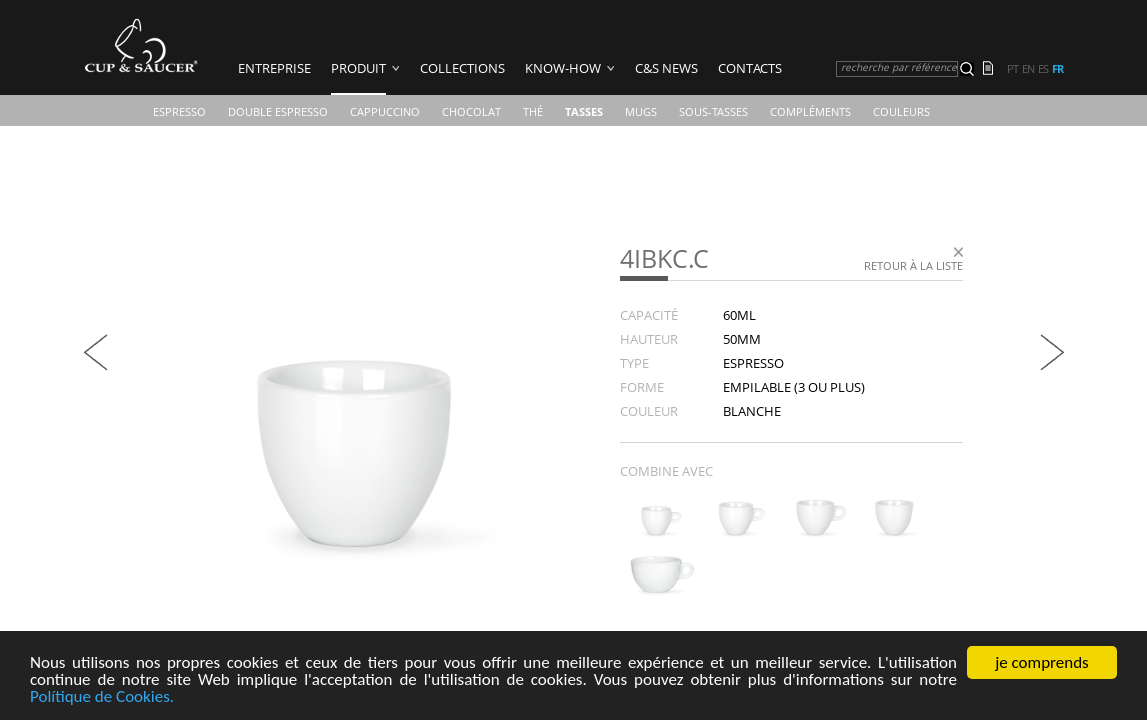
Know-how (563, 68)
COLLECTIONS (462, 68)
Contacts (750, 68)
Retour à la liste (913, 265)
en (1028, 69)
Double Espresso (278, 111)
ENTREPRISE (274, 68)
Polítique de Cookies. (102, 697)
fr (1057, 69)
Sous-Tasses (713, 111)
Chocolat (471, 111)
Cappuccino (385, 111)
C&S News (666, 68)
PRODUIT (358, 68)
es (1043, 69)
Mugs (641, 111)
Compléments (810, 111)
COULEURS (901, 111)
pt (1012, 69)
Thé (533, 111)
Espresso (179, 111)
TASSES (584, 111)
